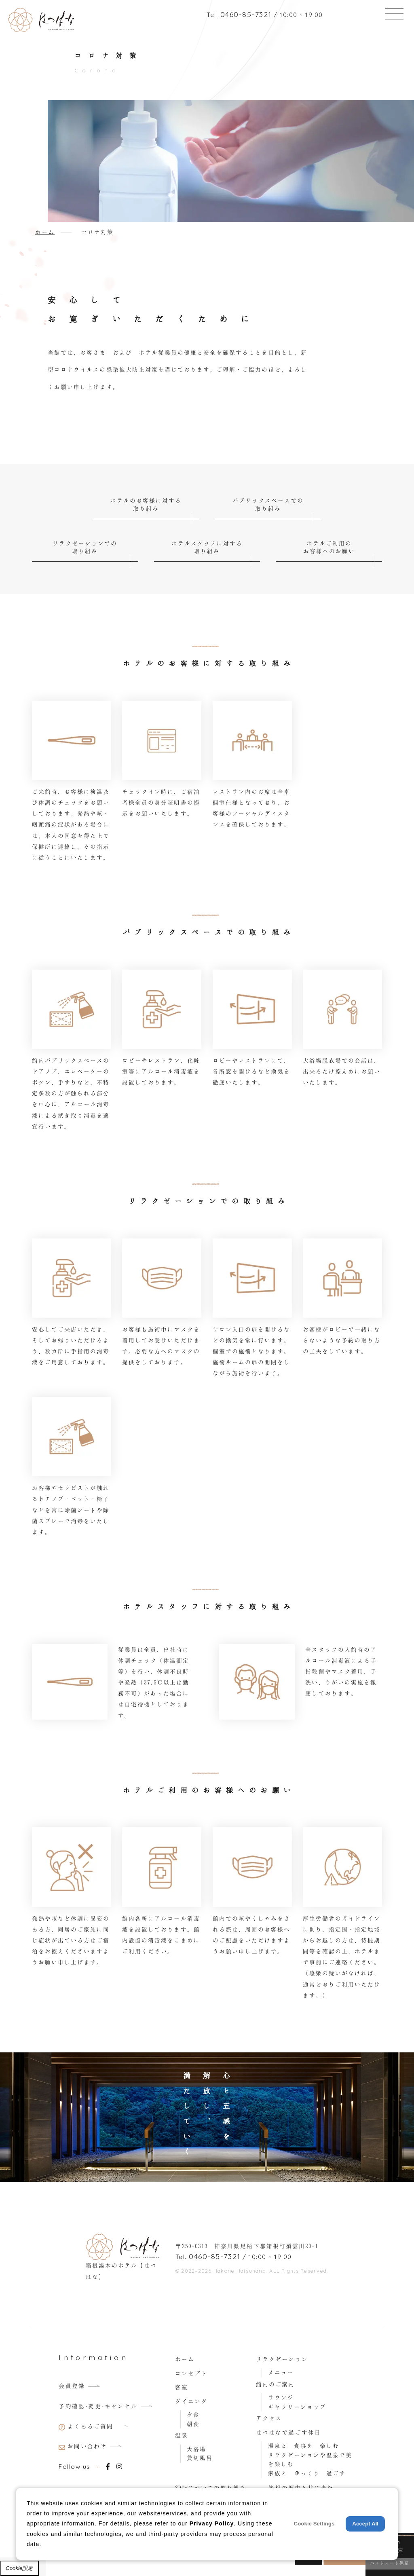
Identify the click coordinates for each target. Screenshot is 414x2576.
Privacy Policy (212, 2523)
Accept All (365, 2524)
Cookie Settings (314, 2524)
